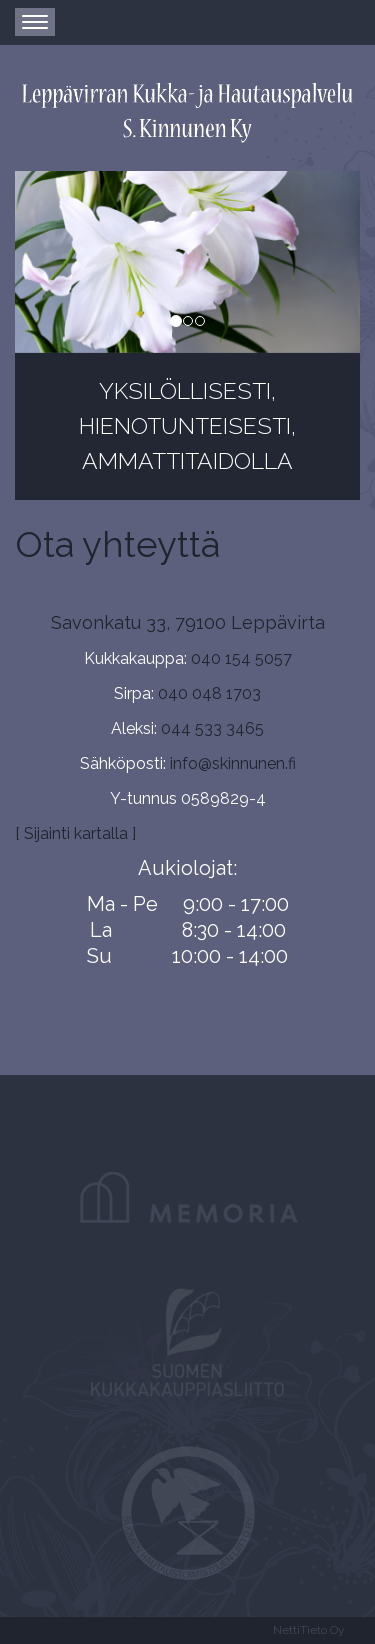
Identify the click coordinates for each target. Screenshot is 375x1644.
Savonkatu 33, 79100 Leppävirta (188, 622)
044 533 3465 (212, 728)
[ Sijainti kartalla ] (75, 833)
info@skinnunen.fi (233, 763)
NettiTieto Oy (309, 1630)
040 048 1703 (209, 693)
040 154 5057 (241, 658)
